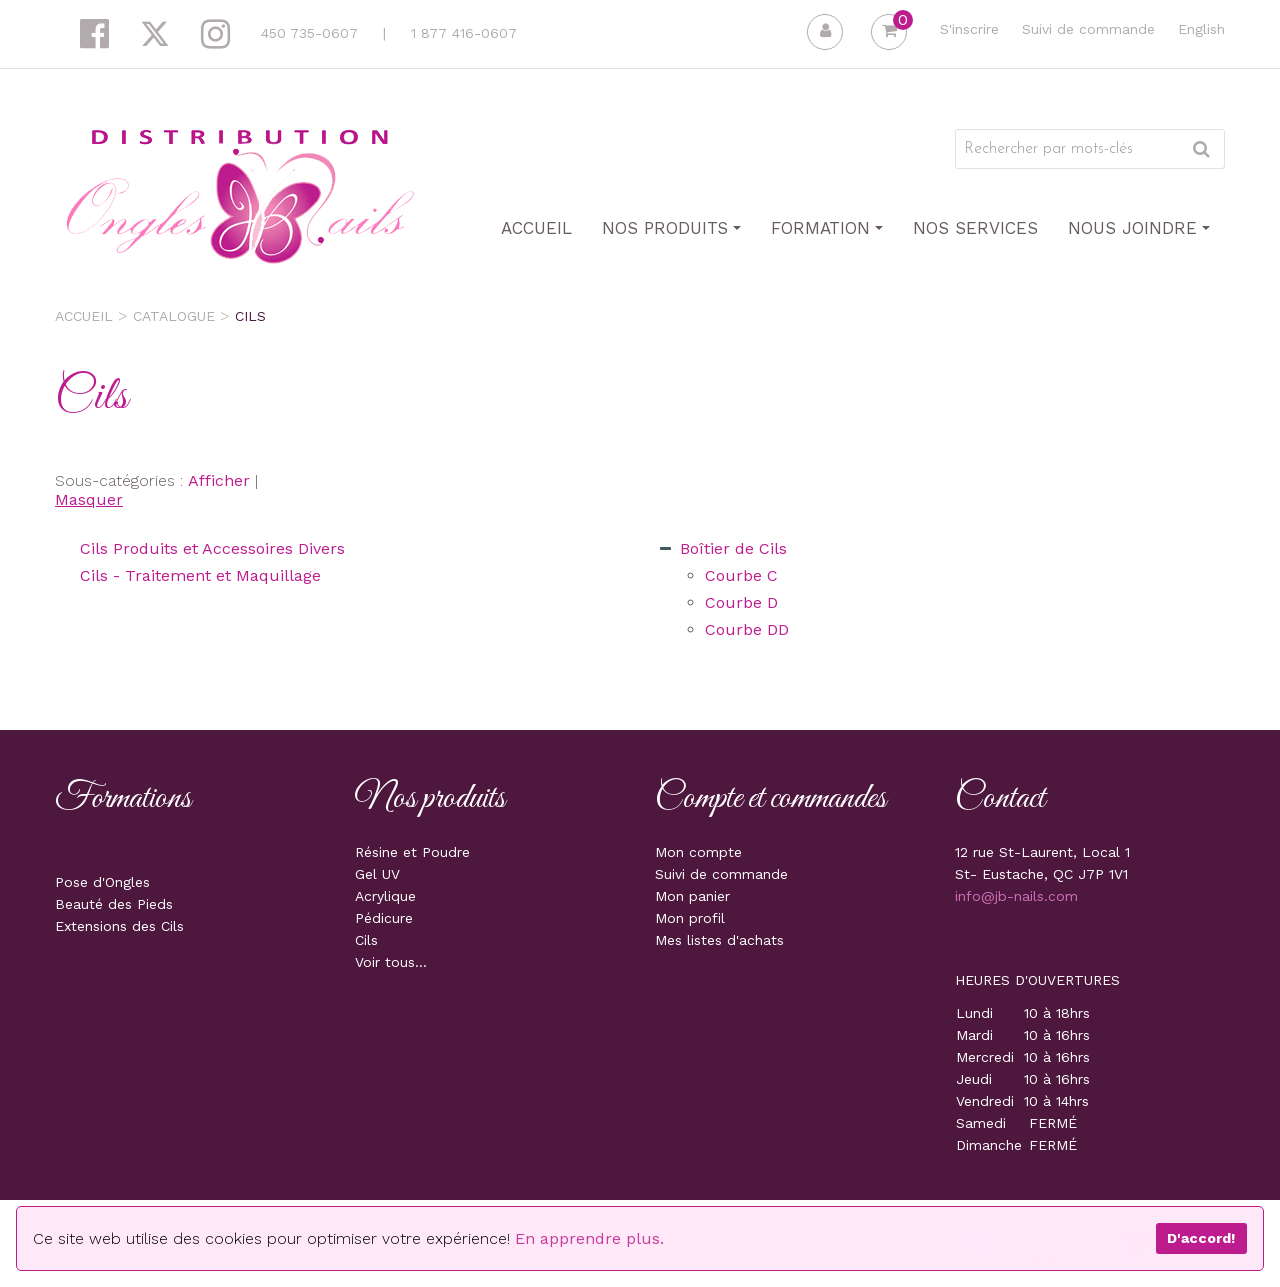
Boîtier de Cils (733, 548)
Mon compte (698, 852)
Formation (827, 228)
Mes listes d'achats (719, 940)
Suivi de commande (1088, 29)
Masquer (89, 499)
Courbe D (741, 602)
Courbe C (741, 575)
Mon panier (692, 896)
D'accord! (1201, 1238)
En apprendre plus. (589, 1238)
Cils (366, 940)
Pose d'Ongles (102, 882)
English (1201, 29)
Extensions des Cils (119, 926)
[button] (889, 32)
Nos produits (671, 228)
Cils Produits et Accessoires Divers (212, 548)
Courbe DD (747, 629)
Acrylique (385, 896)
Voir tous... (391, 962)
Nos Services (975, 228)
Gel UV (377, 874)
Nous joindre (1139, 228)
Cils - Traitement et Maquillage (200, 575)
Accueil (536, 228)
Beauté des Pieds (114, 904)
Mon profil (690, 918)
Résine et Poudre (412, 852)
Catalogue (174, 316)
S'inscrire (969, 29)
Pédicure (384, 918)
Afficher (219, 480)
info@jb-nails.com (1016, 896)
